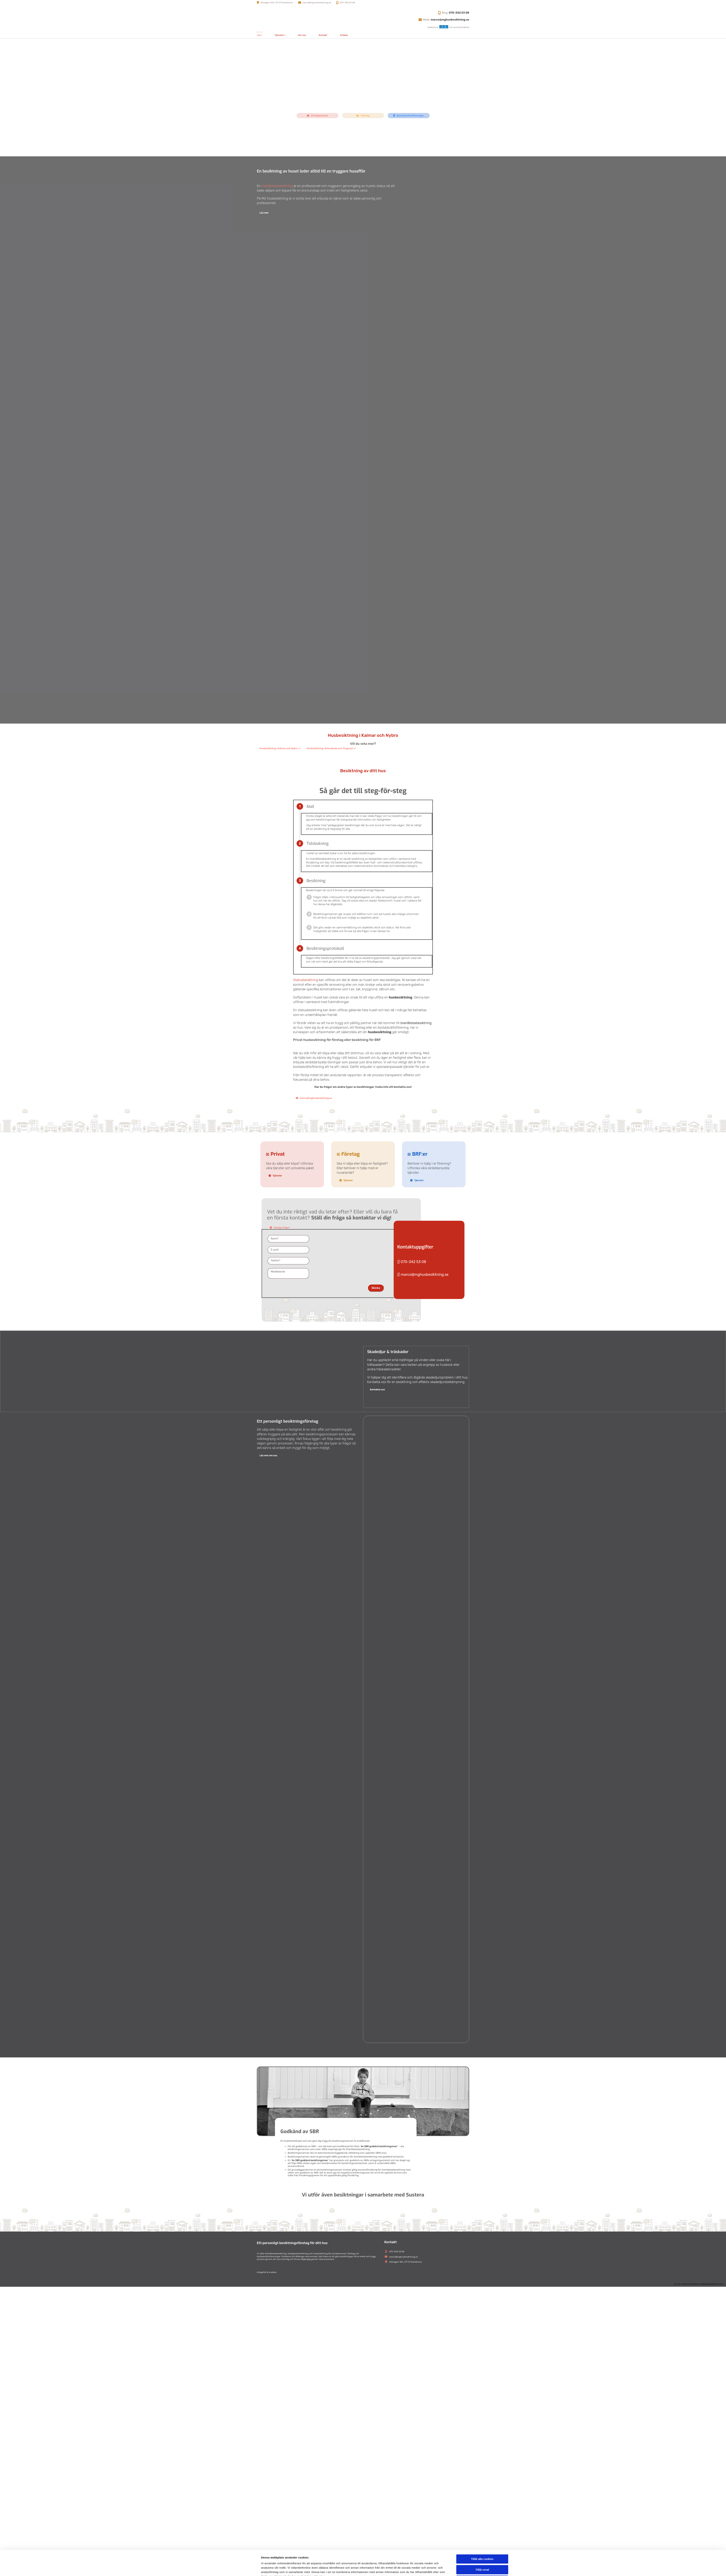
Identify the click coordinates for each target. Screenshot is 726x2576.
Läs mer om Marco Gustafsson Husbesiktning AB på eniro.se (699, 2288)
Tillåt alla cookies (482, 1553)
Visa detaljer (411, 1582)
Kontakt (339, 37)
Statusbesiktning (305, 984)
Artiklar (365, 37)
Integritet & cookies (267, 2275)
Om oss (313, 37)
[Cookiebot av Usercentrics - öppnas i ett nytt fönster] (237, 1583)
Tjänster (285, 37)
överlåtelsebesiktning (277, 189)
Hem (261, 37)
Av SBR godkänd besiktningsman (379, 2149)
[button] (363, 119)
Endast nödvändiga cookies (482, 1575)
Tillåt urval (482, 1564)
